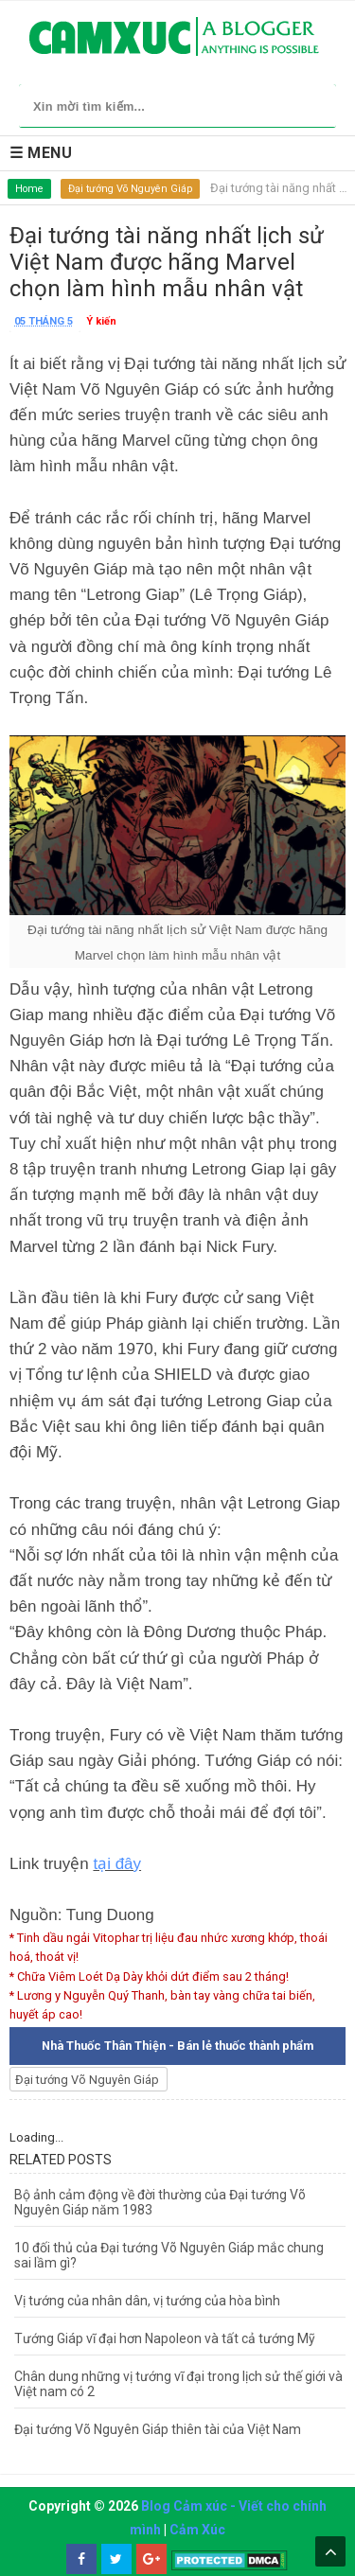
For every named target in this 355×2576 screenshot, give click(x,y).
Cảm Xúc (197, 2529)
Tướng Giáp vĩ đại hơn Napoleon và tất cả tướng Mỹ (164, 2338)
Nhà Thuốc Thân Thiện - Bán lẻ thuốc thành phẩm (177, 2045)
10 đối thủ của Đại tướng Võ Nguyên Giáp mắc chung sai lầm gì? (169, 2255)
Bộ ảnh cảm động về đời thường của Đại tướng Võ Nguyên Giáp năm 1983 (160, 2202)
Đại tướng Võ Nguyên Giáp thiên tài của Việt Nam (157, 2429)
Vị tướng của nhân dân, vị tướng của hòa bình (147, 2300)
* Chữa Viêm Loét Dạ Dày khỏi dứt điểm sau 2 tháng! (149, 1976)
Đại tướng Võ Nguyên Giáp (130, 189)
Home (29, 189)
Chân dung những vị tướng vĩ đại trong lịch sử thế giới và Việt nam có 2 (178, 2384)
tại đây (117, 1864)
